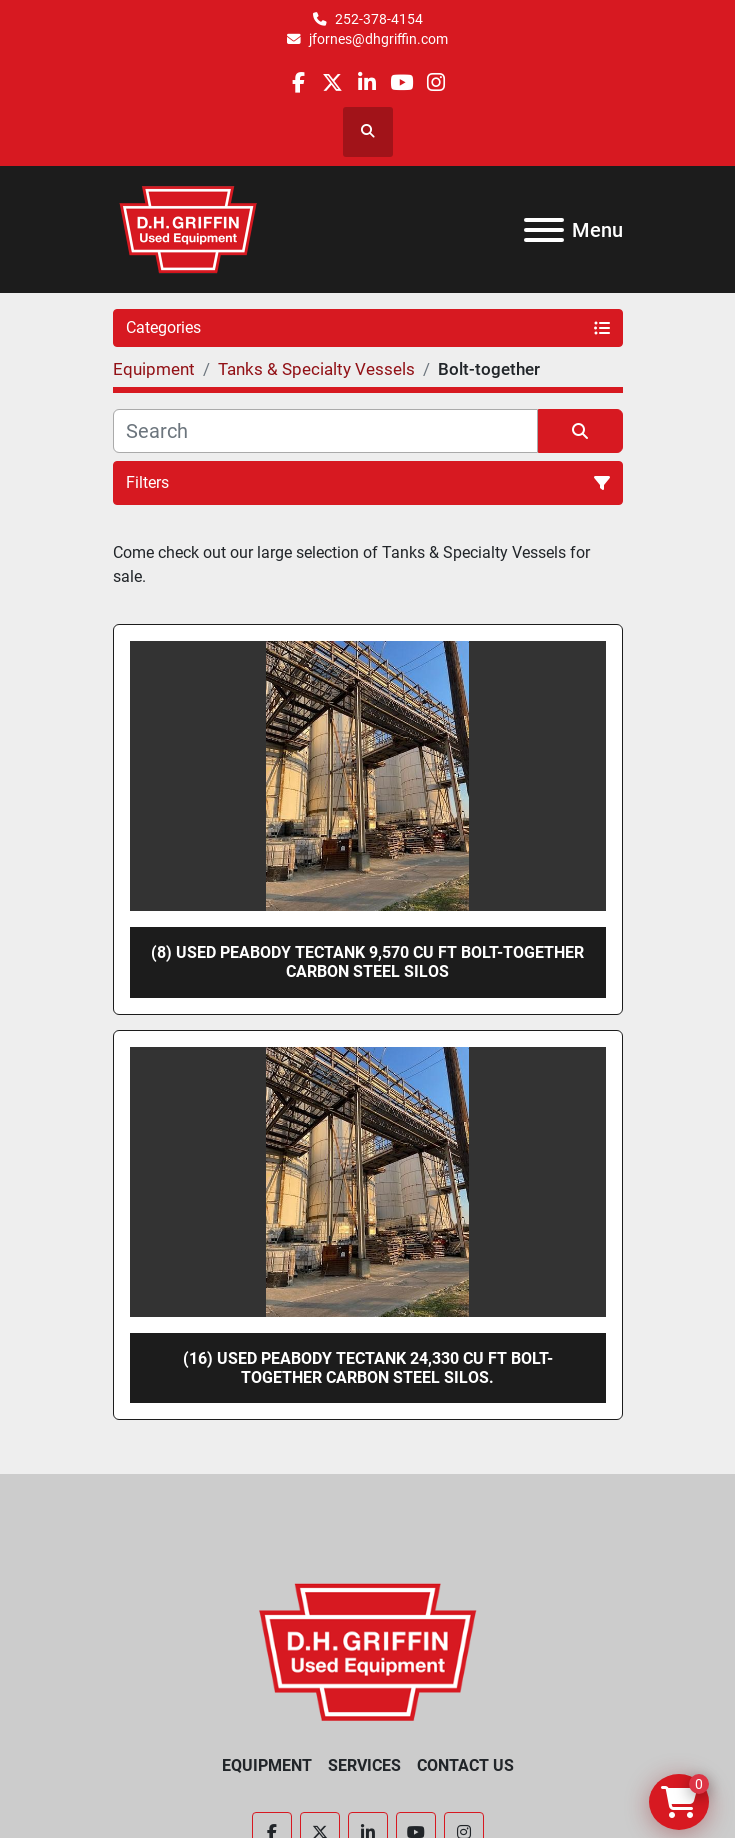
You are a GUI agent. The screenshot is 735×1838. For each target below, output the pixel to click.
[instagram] (435, 82)
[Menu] (544, 230)
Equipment (267, 1765)
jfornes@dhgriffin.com (378, 39)
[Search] (325, 431)
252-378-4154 (379, 19)
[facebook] (298, 82)
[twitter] (332, 82)
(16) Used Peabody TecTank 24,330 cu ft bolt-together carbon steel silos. (368, 1368)
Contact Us (465, 1765)
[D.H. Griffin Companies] (367, 1650)
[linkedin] (366, 82)
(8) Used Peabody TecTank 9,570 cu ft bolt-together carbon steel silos (367, 962)
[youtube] (401, 82)
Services (364, 1765)
